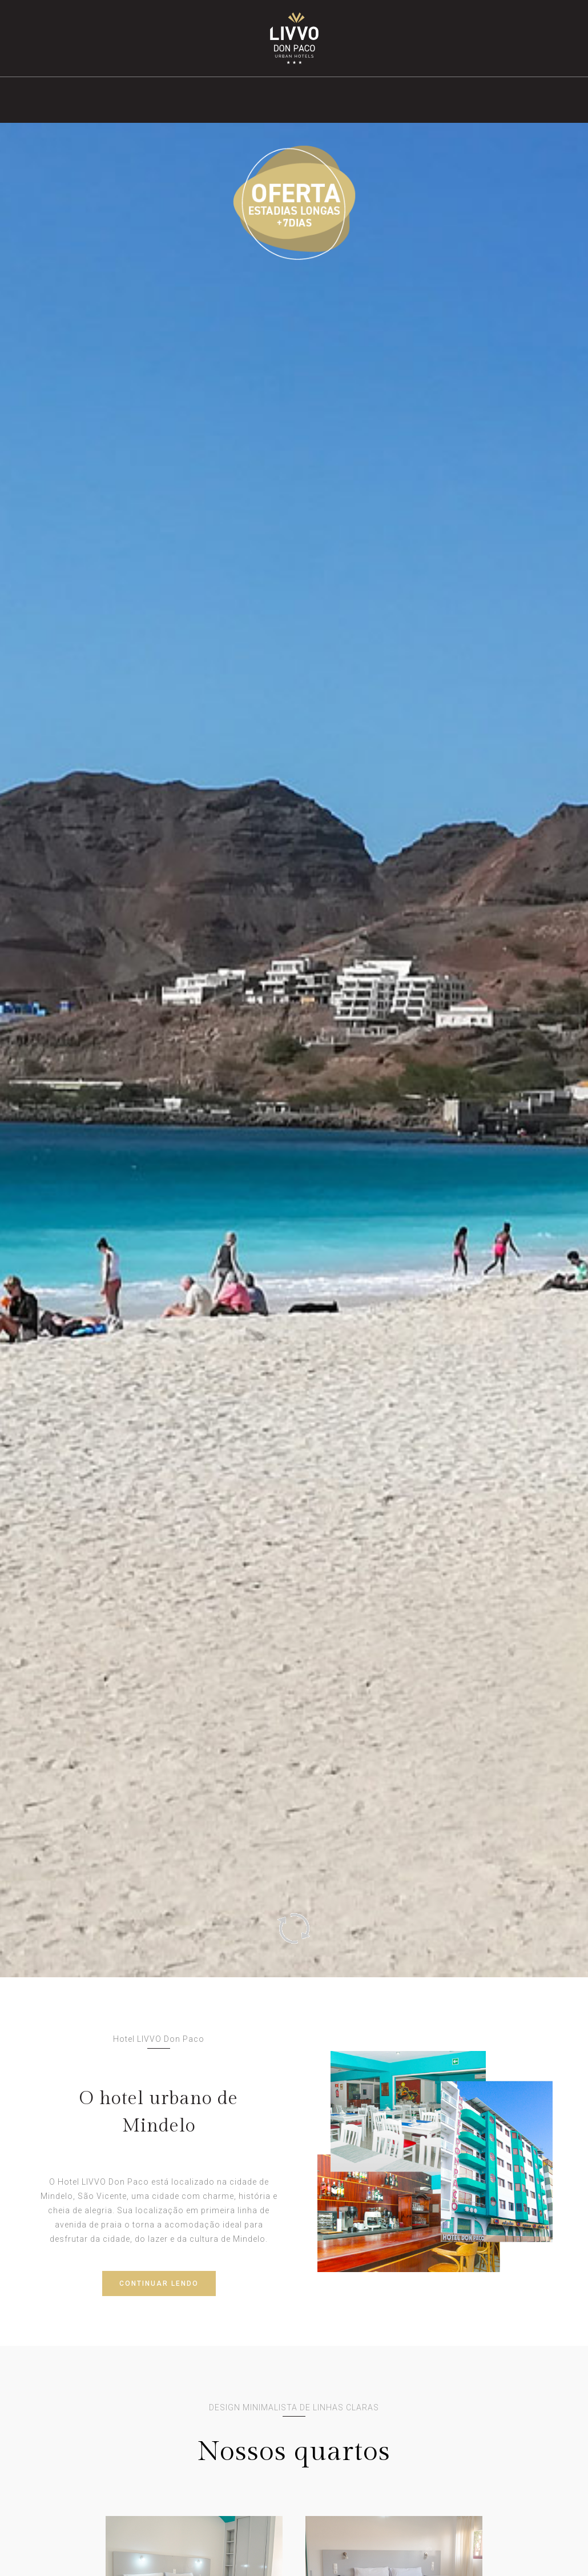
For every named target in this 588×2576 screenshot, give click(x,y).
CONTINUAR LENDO (159, 2283)
